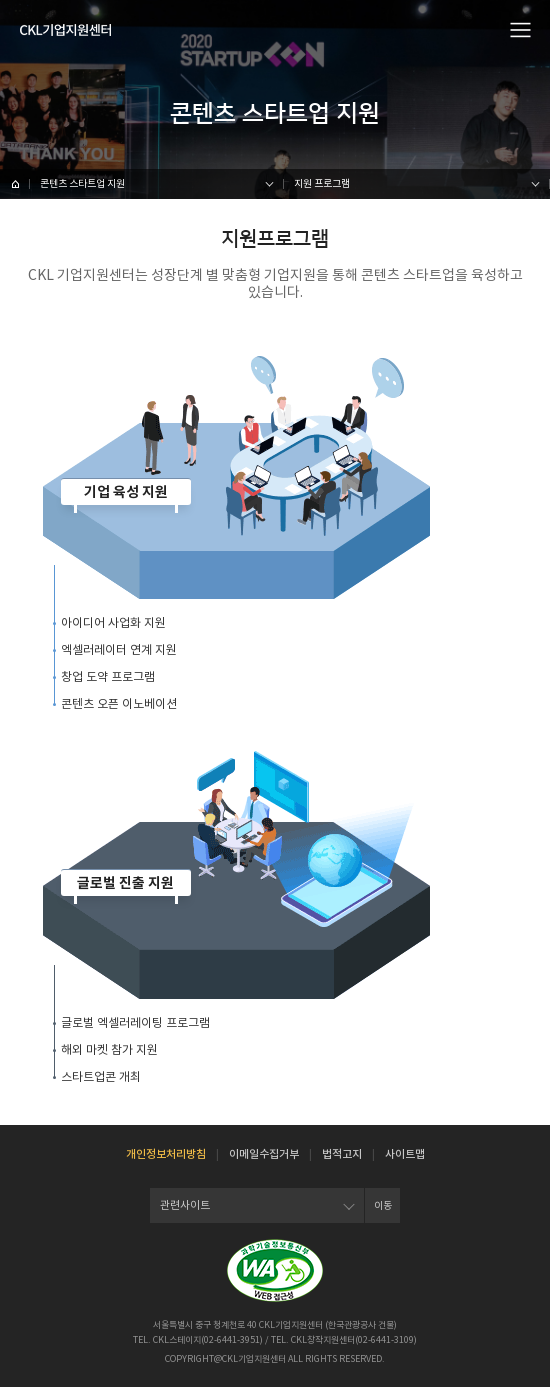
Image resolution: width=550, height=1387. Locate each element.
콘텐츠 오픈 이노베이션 (119, 703)
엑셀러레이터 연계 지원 (119, 649)
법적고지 (342, 1154)
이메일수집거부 (264, 1154)
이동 (383, 1205)
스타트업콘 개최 (101, 1076)
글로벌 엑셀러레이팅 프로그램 (135, 1022)
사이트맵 (405, 1154)
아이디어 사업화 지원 (113, 622)
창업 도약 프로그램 (108, 676)
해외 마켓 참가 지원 (109, 1049)
